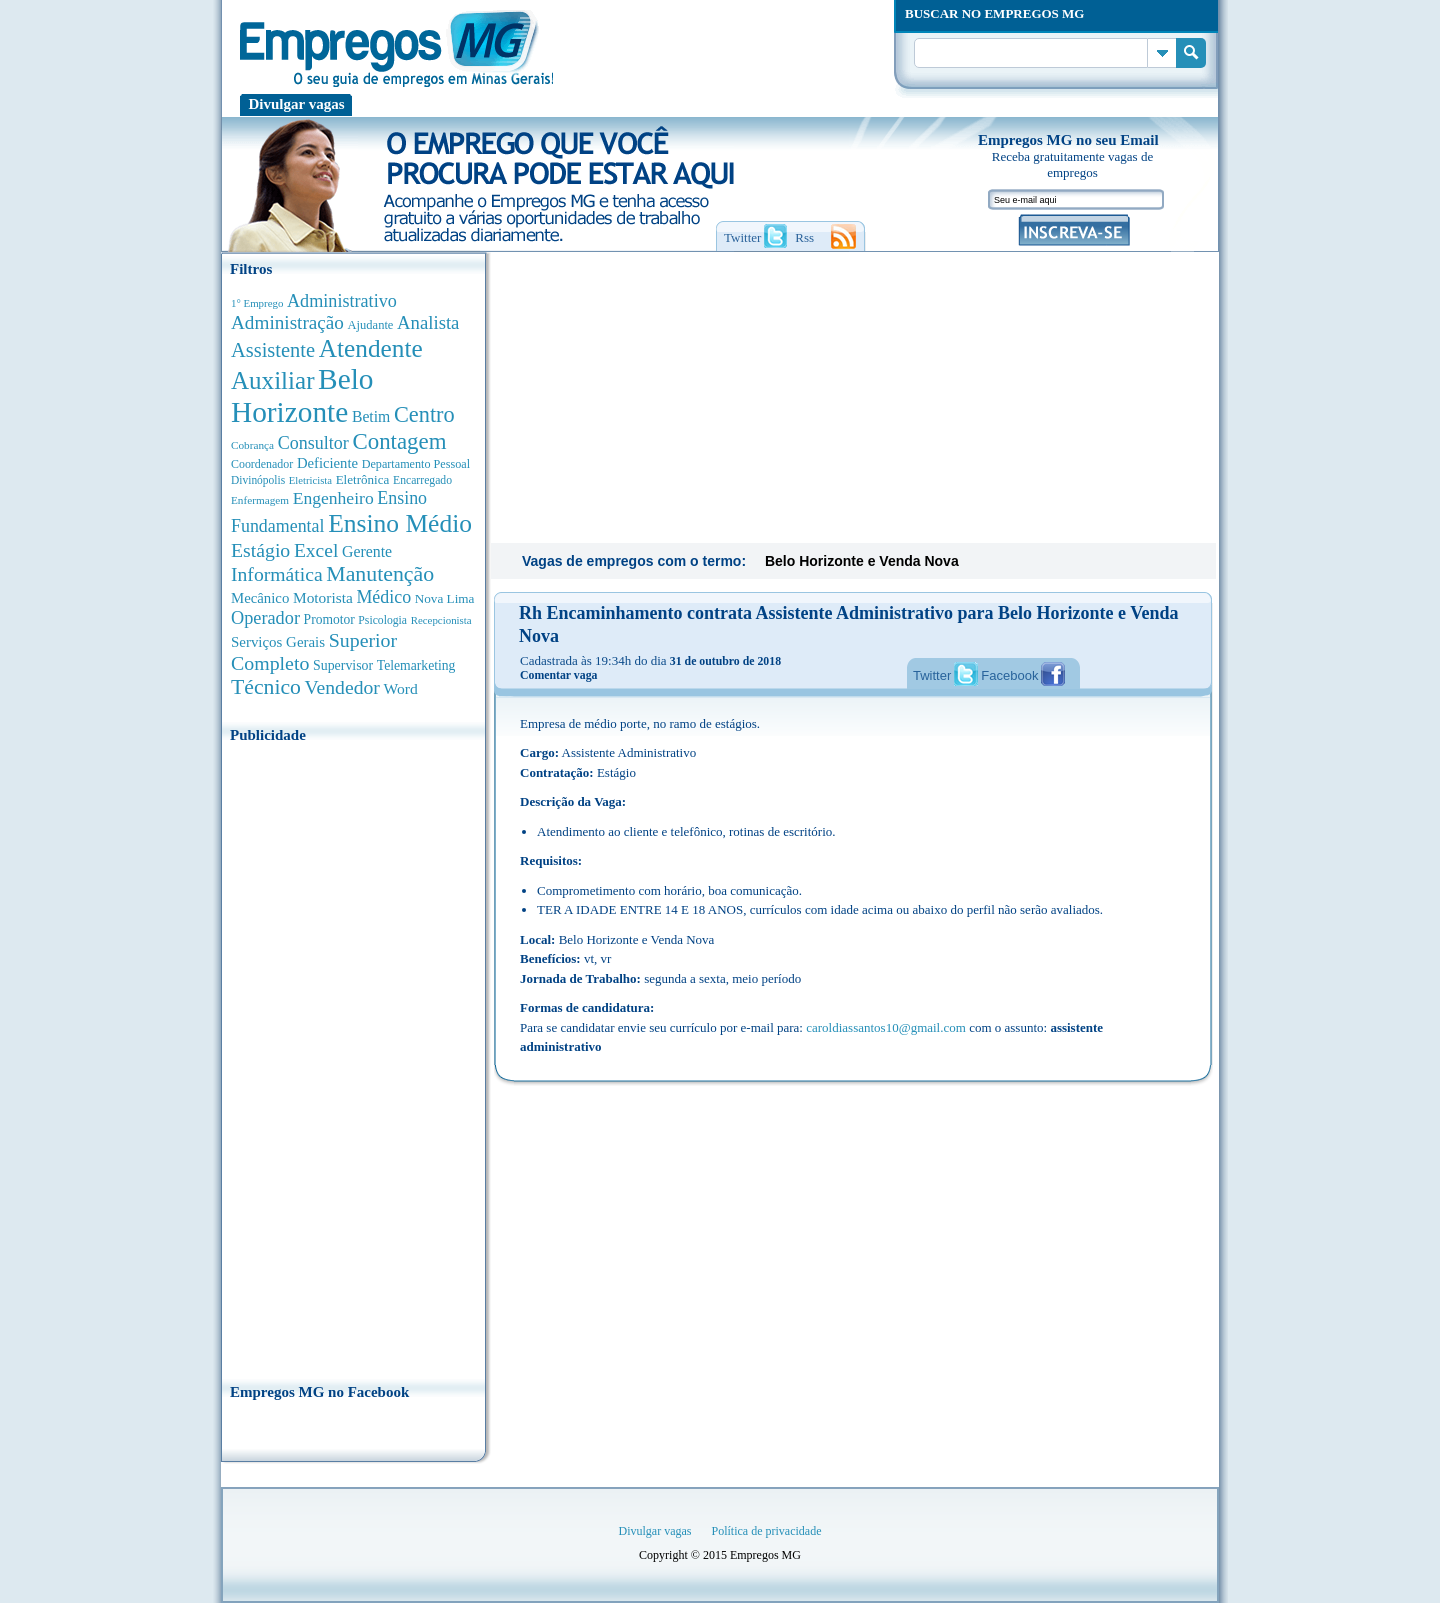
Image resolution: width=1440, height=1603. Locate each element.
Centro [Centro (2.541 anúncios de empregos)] (424, 414)
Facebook (1009, 675)
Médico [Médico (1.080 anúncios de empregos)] (383, 597)
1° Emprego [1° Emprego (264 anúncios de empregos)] (257, 303)
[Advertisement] (353, 1057)
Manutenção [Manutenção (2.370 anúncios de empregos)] (380, 574)
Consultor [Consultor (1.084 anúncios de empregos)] (313, 443)
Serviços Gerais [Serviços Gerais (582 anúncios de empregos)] (278, 642)
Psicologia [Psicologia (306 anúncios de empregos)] (382, 620)
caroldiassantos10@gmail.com (886, 1027)
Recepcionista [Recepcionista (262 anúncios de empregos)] (441, 620)
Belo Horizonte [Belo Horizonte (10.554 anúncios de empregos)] (302, 395)
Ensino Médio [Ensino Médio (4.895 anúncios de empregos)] (400, 523)
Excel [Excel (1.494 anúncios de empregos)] (316, 550)
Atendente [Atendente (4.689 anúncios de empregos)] (371, 348)
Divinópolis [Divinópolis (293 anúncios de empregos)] (258, 480)
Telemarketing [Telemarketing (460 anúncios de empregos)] (416, 665)
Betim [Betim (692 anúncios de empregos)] (371, 416)
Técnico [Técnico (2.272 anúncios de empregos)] (266, 687)
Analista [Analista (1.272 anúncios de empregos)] (428, 322)
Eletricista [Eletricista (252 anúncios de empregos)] (310, 480)
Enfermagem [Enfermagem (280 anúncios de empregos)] (260, 500)
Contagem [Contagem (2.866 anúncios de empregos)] (399, 441)
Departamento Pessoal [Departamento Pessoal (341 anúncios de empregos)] (416, 464)
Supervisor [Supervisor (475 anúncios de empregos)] (343, 665)
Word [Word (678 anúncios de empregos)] (400, 688)
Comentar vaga (558, 675)
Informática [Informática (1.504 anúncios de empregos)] (277, 574)
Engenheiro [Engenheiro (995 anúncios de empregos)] (333, 498)
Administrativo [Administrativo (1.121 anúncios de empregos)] (342, 301)
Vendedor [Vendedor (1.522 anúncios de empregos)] (342, 687)
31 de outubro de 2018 (725, 661)
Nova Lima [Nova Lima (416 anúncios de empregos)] (445, 598)
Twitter (932, 675)
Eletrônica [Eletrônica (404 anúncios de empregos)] (363, 479)
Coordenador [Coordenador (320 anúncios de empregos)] (262, 464)
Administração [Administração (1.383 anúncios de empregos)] (287, 322)
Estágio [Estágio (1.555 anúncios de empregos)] (260, 550)
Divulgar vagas (297, 104)
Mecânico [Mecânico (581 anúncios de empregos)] (260, 598)
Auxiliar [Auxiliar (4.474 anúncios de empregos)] (272, 380)
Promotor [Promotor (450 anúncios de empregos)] (329, 619)
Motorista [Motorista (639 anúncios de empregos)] (323, 597)
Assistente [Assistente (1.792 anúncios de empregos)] (273, 350)
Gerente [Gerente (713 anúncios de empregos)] (367, 551)
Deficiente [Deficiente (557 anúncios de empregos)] (327, 463)
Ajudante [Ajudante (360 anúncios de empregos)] (371, 325)
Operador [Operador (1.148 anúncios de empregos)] (265, 618)
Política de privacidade (767, 1531)
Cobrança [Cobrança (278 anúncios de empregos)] (252, 445)
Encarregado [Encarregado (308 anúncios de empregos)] (422, 480)
